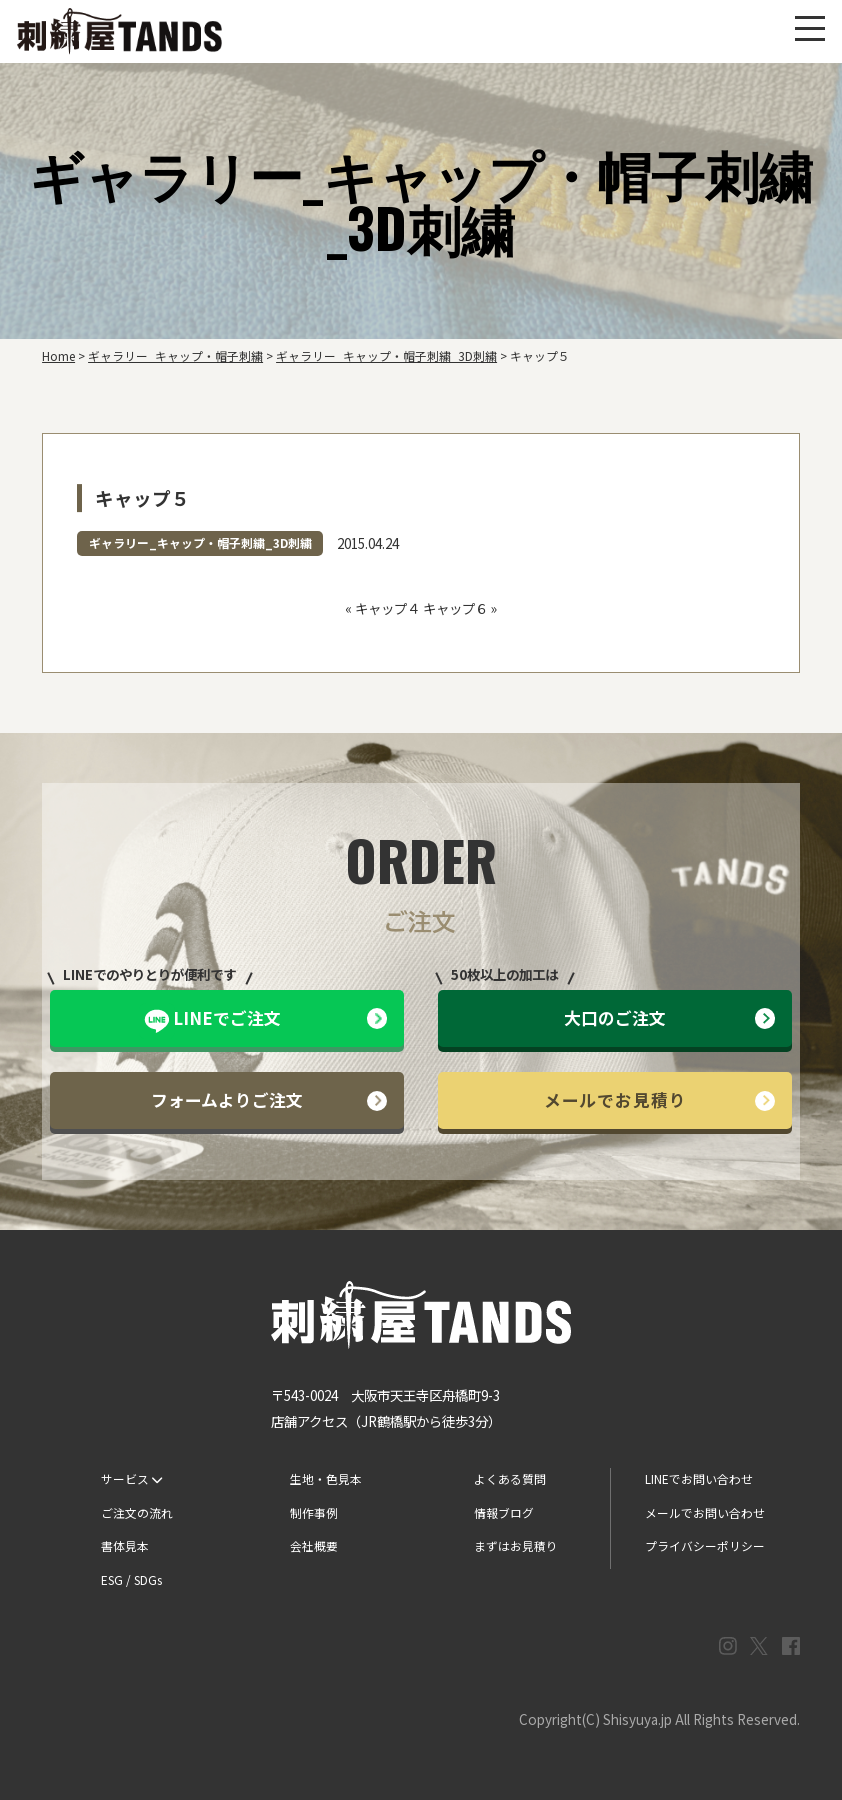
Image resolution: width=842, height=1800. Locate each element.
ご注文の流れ (137, 1512)
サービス (131, 1478)
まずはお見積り (516, 1545)
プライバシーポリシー (705, 1545)
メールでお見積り (660, 1099)
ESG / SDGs (131, 1579)
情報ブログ (504, 1512)
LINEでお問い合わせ (699, 1478)
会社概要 (314, 1545)
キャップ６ (455, 608)
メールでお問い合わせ (705, 1512)
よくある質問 (510, 1478)
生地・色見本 (326, 1478)
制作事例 (314, 1512)
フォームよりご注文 (269, 1099)
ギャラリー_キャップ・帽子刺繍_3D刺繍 (200, 542)
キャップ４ (387, 608)
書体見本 (125, 1545)
